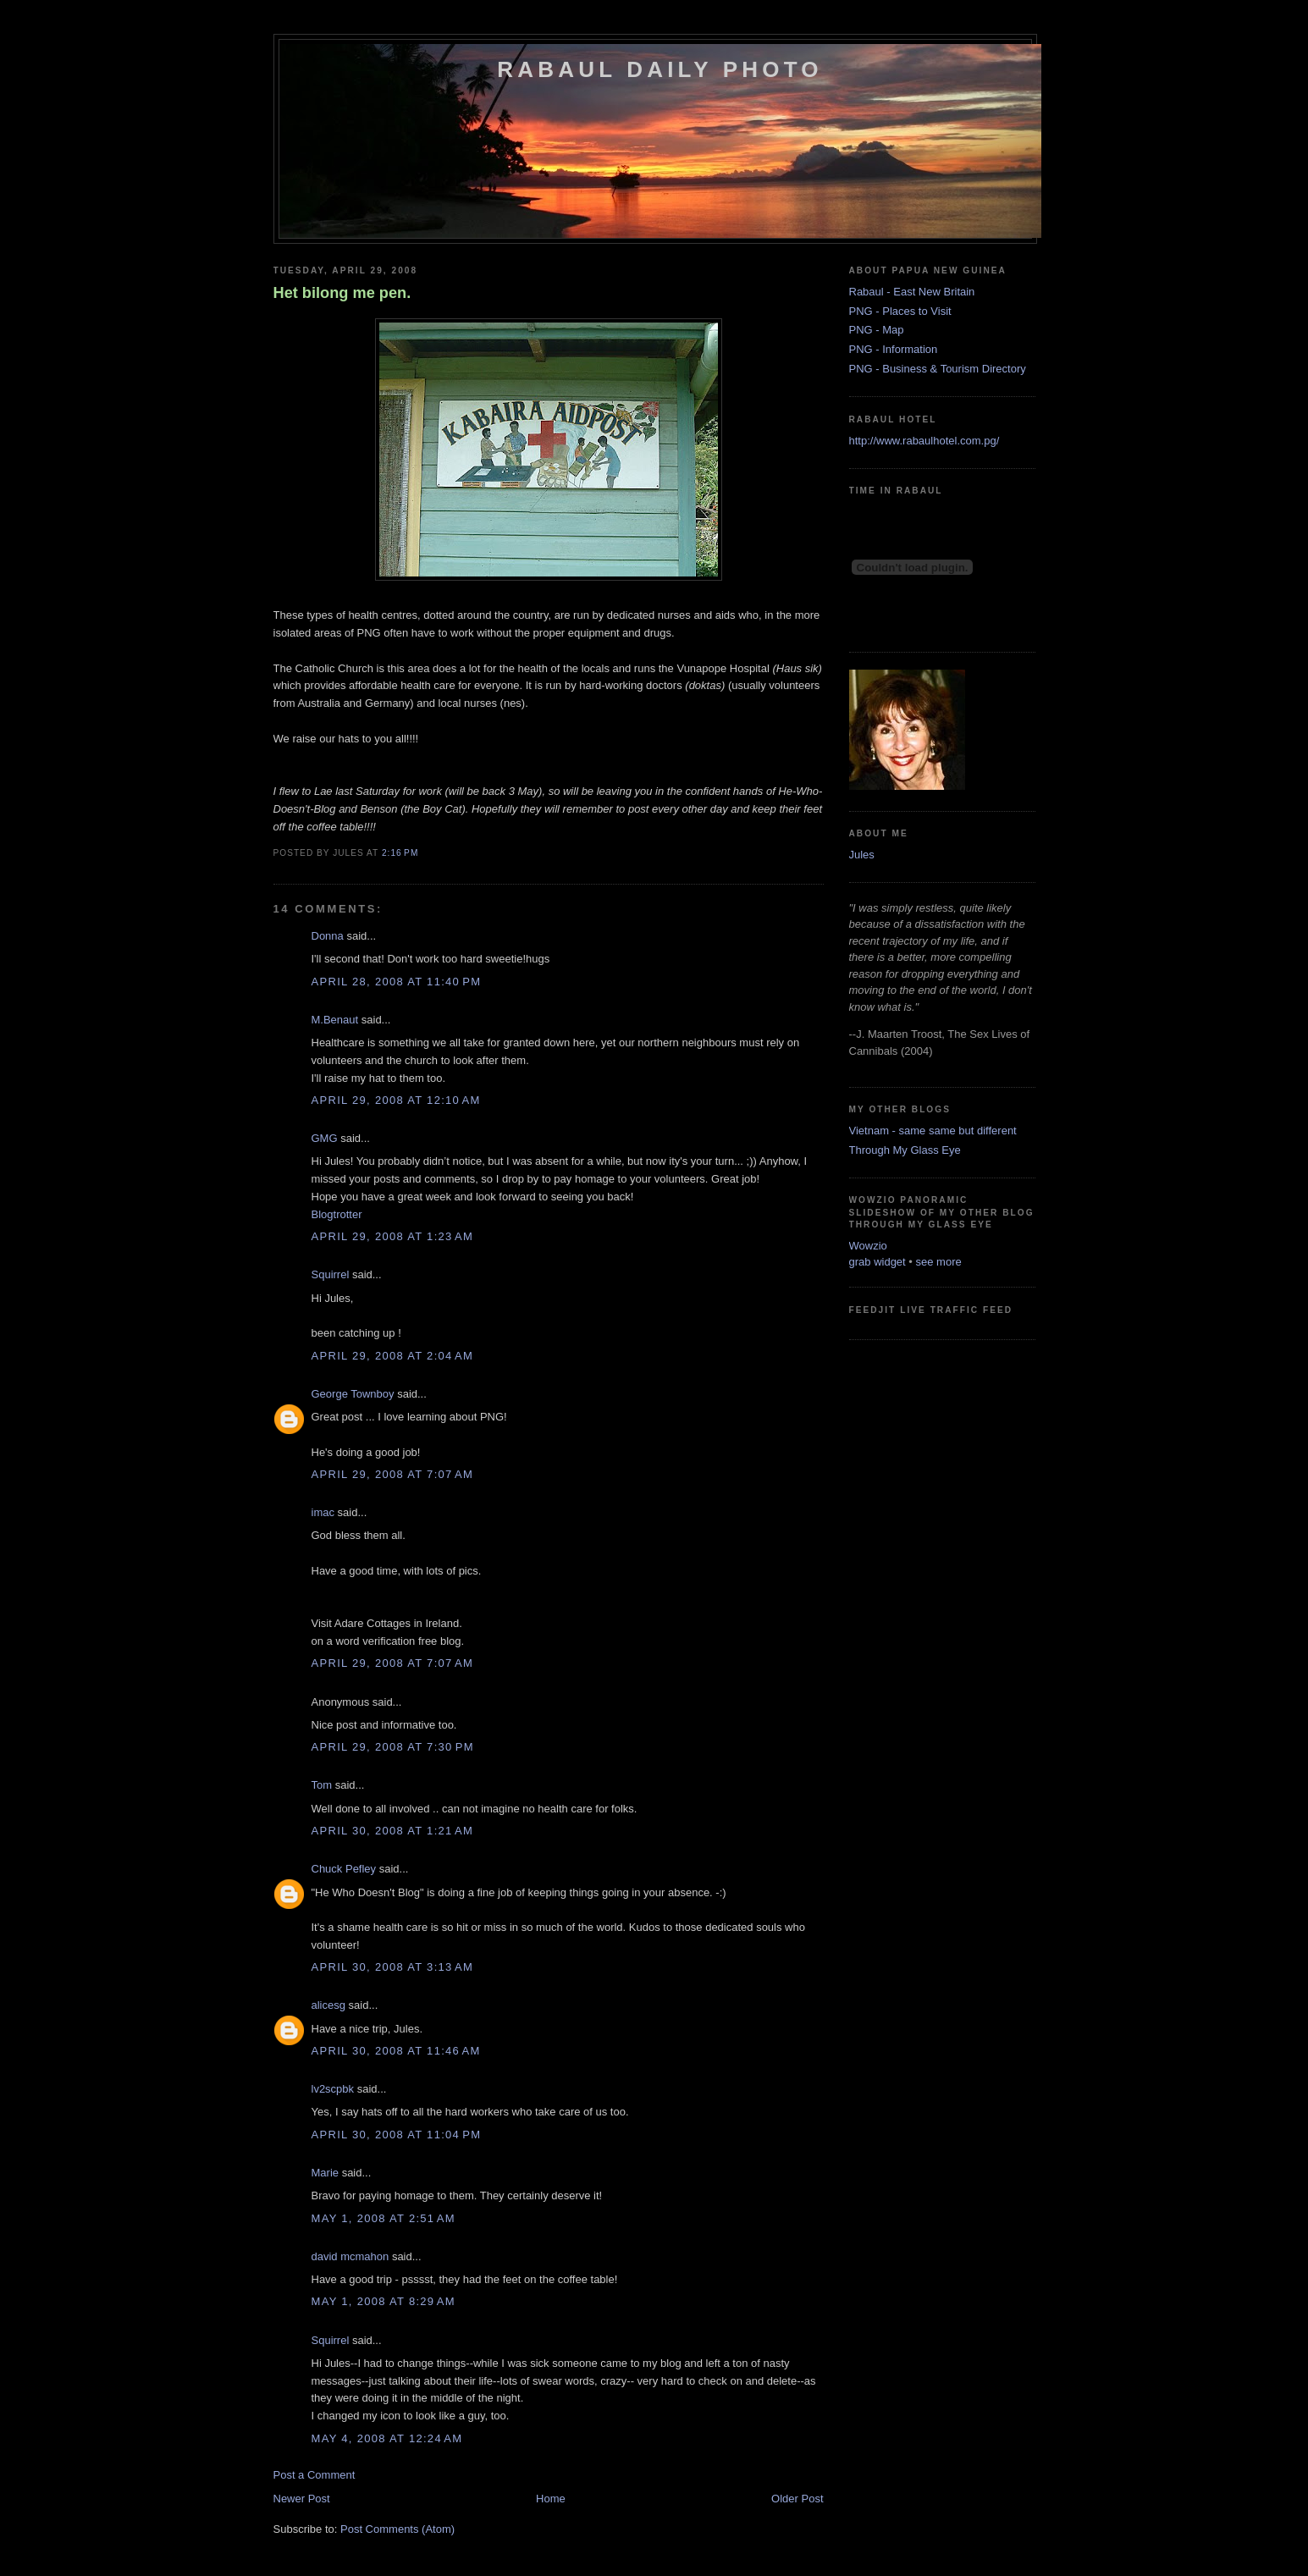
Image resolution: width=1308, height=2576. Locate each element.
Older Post (797, 2498)
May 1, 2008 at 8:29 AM (383, 2301)
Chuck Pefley (344, 1868)
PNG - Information (893, 349)
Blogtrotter (337, 1214)
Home (551, 2498)
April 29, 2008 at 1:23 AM (393, 1236)
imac (323, 1512)
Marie (325, 2172)
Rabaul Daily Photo (659, 69)
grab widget (877, 1261)
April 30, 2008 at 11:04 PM (397, 2134)
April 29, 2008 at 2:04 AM (393, 1355)
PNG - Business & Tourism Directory (937, 368)
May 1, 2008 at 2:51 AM (383, 2218)
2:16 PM (400, 853)
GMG (325, 1138)
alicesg (328, 2005)
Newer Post (301, 2498)
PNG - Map (876, 329)
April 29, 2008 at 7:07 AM (393, 1474)
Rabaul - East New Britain (912, 291)
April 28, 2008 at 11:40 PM (397, 981)
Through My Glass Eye (905, 1150)
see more (939, 1261)
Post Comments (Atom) (397, 2529)
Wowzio (868, 1245)
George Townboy (353, 1393)
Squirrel (331, 1274)
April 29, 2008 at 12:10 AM (396, 1100)
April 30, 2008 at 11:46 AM (396, 2050)
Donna (328, 935)
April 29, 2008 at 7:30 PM (393, 1746)
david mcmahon (350, 2256)
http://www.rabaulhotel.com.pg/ (924, 440)
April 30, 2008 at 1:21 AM (393, 1830)
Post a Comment (314, 2474)
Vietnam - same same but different (933, 1130)
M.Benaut (335, 1019)
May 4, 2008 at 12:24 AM (387, 2438)
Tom (322, 1785)
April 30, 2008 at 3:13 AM (393, 1967)
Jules (862, 854)
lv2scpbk (333, 2088)
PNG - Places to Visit (900, 311)
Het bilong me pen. (342, 292)
